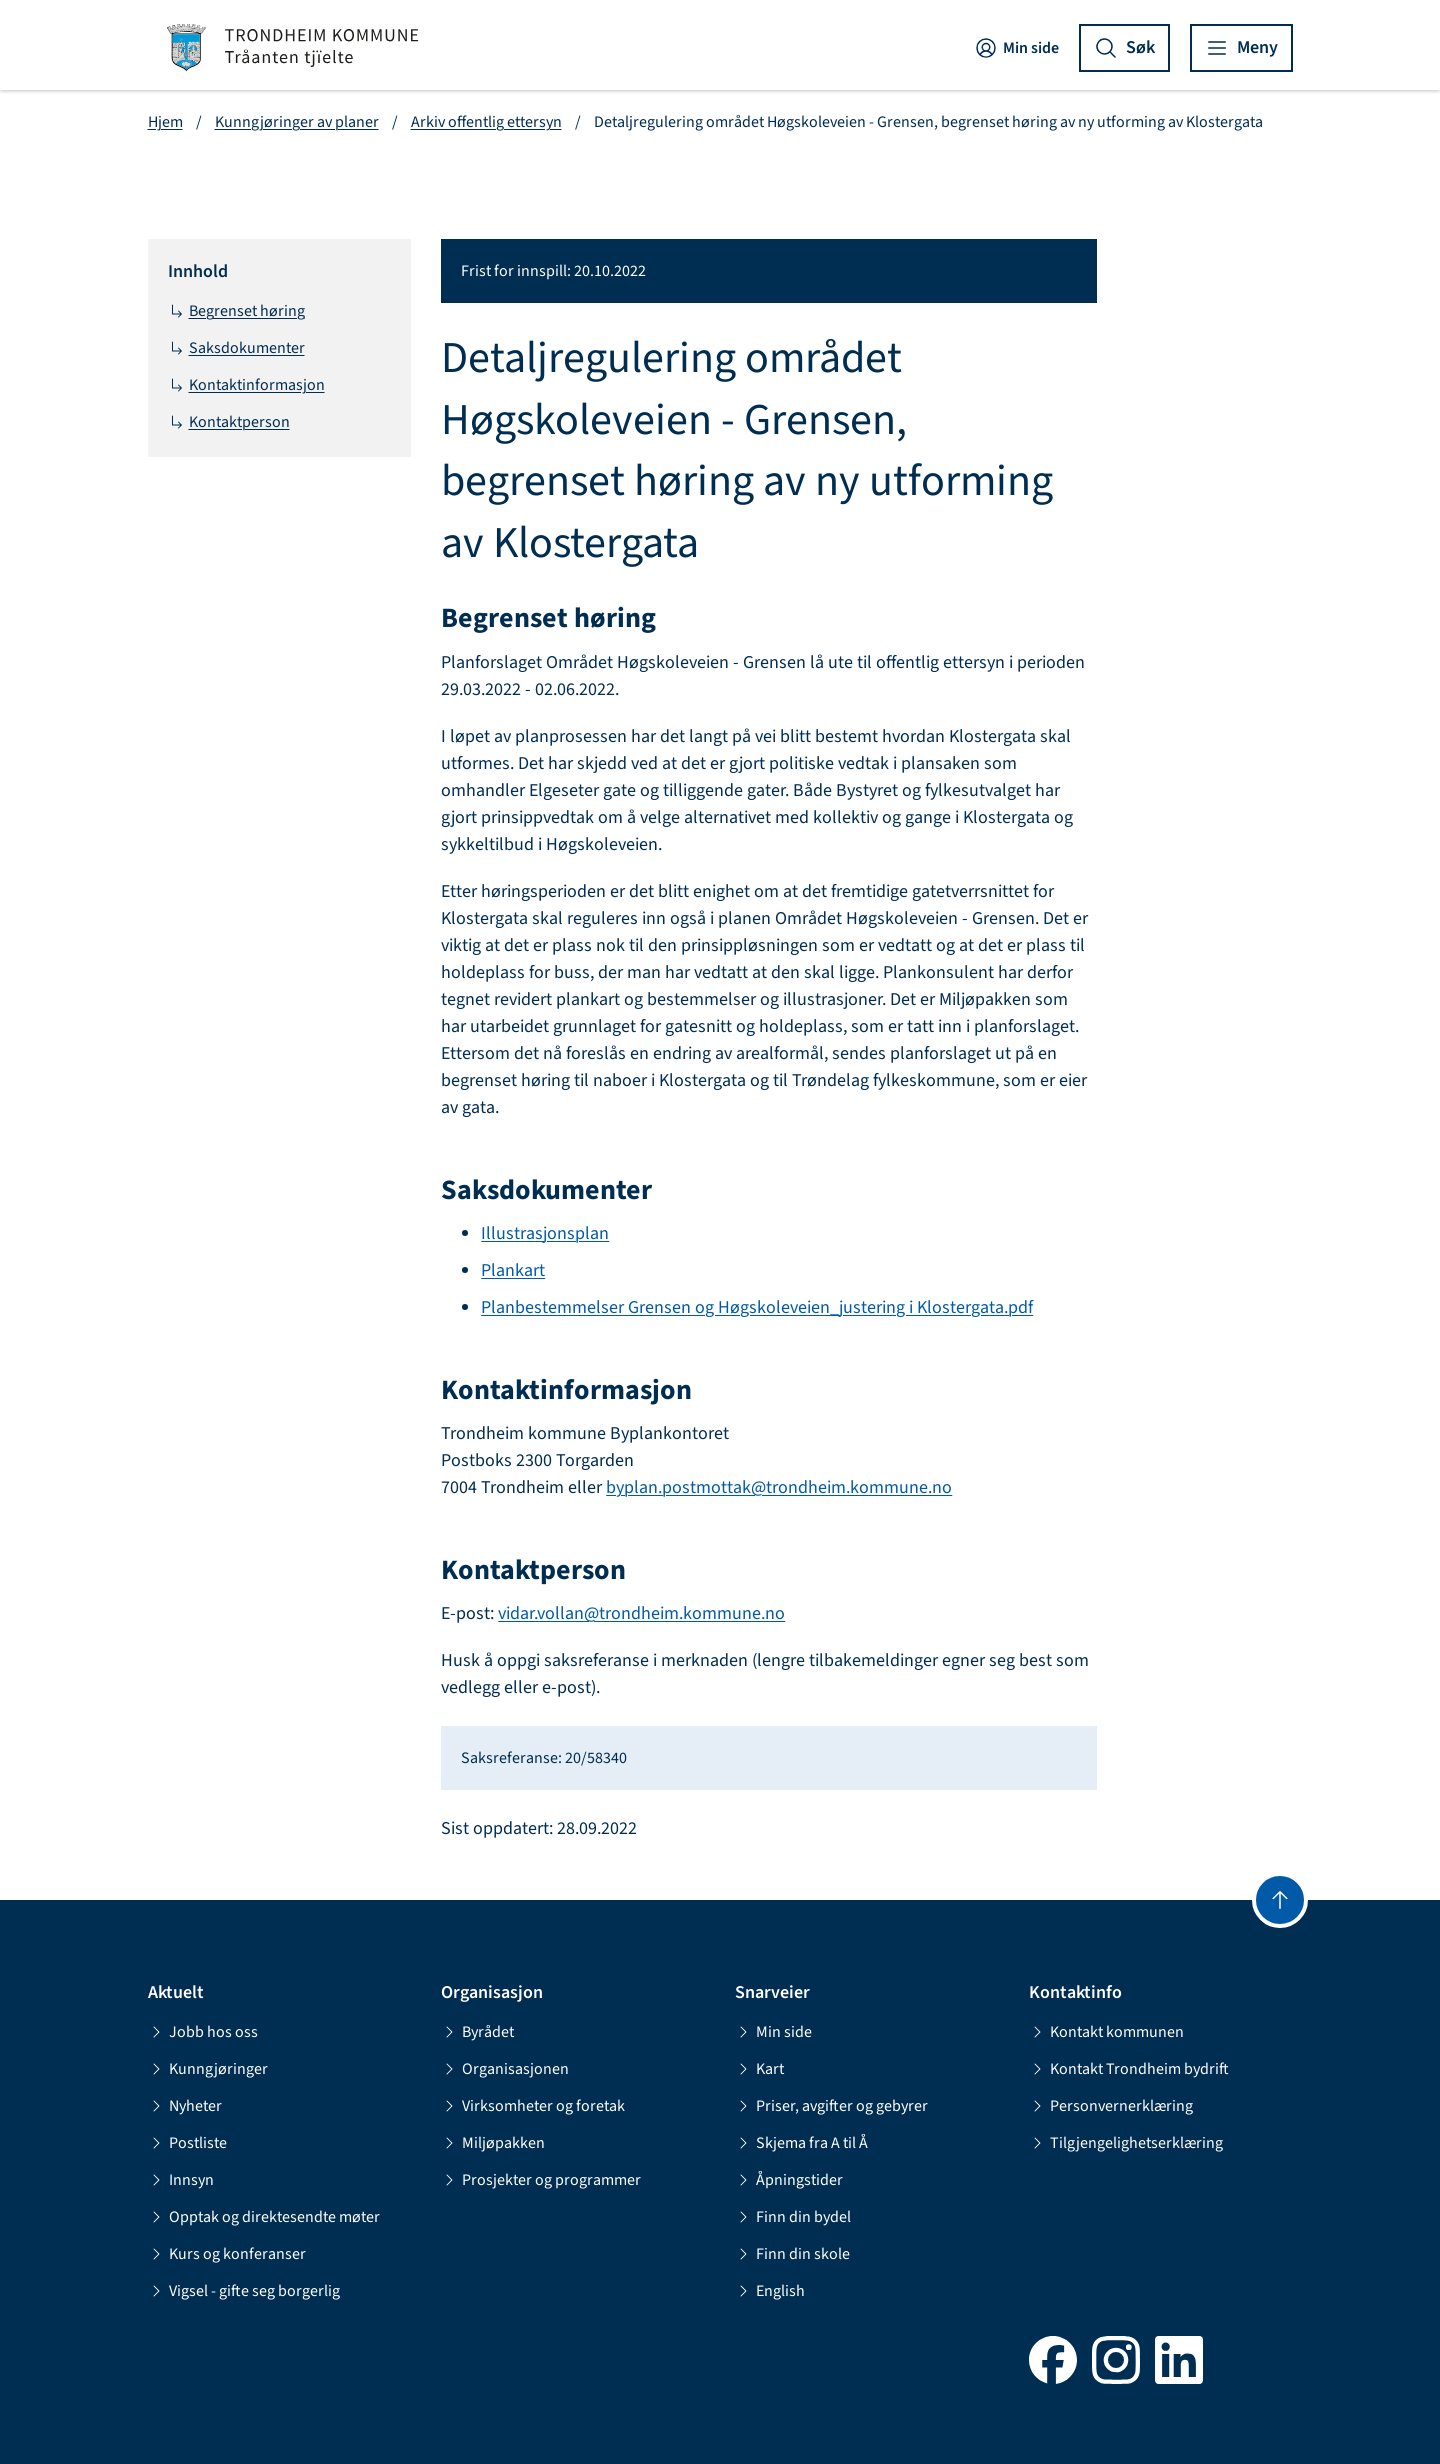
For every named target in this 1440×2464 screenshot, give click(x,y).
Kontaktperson (229, 422)
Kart (759, 2069)
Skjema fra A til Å (801, 2143)
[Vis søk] (1124, 48)
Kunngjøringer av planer (297, 122)
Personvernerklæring (1111, 2106)
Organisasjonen (505, 2069)
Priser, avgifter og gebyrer (831, 2106)
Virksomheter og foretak (533, 2106)
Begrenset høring (236, 311)
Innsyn (181, 2180)
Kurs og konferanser (227, 2254)
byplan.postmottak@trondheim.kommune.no (779, 1487)
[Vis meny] (1241, 48)
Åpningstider (789, 2180)
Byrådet (477, 2032)
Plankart (513, 1270)
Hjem (165, 122)
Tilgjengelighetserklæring (1126, 2143)
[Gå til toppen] (1280, 1900)
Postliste (187, 2143)
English (770, 2291)
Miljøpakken (493, 2143)
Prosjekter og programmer (541, 2180)
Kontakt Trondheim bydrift (1129, 2069)
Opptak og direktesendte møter (264, 2217)
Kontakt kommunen (1106, 2032)
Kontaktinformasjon (246, 385)
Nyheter (185, 2106)
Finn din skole (792, 2254)
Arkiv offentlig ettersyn (486, 122)
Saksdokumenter (236, 348)
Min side (1016, 48)
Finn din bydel (793, 2217)
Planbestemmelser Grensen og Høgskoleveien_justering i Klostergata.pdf (757, 1307)
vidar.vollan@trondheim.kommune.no (641, 1613)
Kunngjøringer (208, 2069)
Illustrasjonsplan (545, 1233)
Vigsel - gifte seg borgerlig (244, 2291)
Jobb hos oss (203, 2032)
